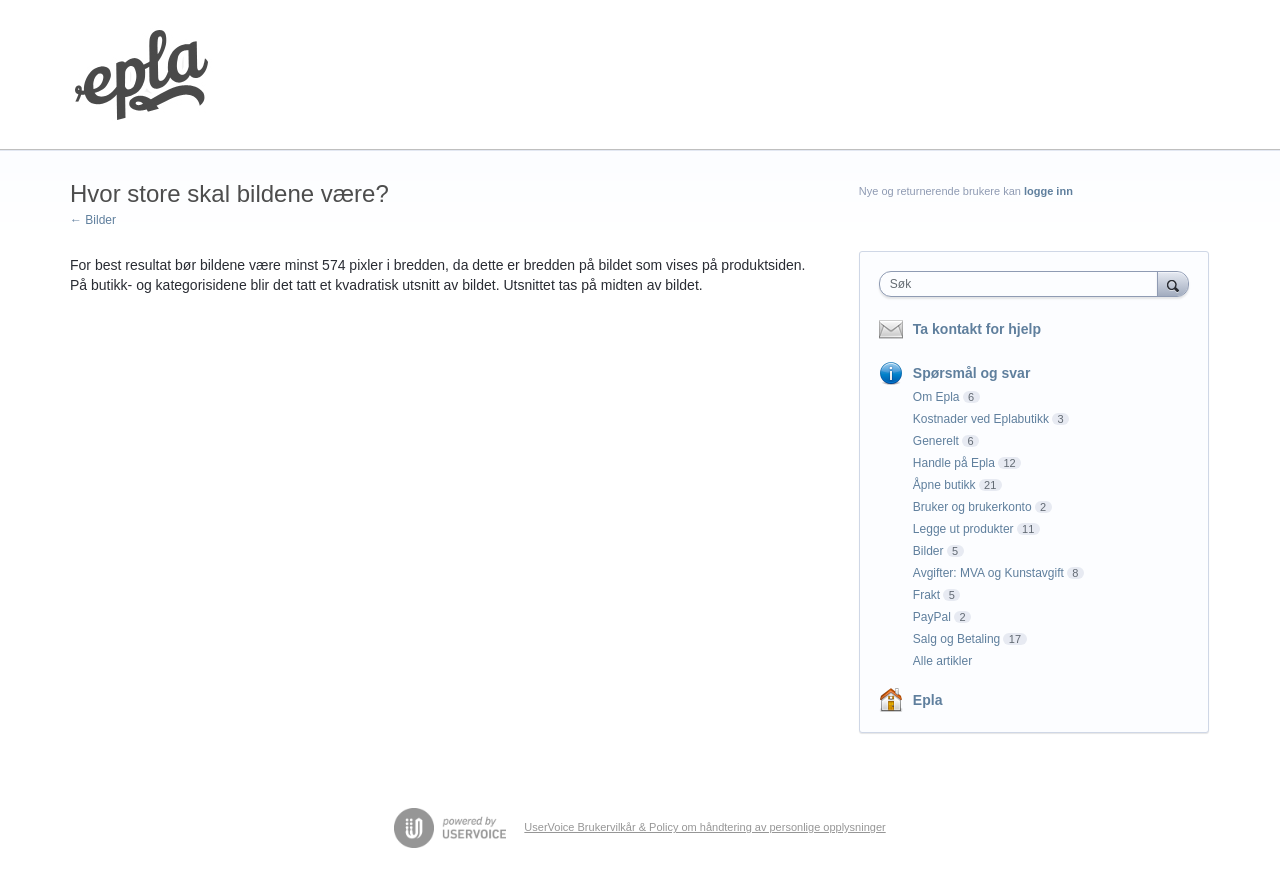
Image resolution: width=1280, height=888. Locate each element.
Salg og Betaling (956, 639)
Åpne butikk (944, 485)
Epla (928, 700)
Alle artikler (942, 661)
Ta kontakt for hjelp (977, 329)
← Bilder (93, 220)
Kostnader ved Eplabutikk (981, 419)
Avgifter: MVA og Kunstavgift (988, 573)
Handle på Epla (954, 463)
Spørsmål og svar (972, 373)
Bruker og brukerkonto (972, 507)
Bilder (928, 551)
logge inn (1048, 191)
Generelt (936, 441)
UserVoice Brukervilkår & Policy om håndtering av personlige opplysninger (704, 827)
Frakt (926, 595)
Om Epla (936, 397)
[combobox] (1023, 284)
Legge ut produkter (963, 529)
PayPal (932, 617)
